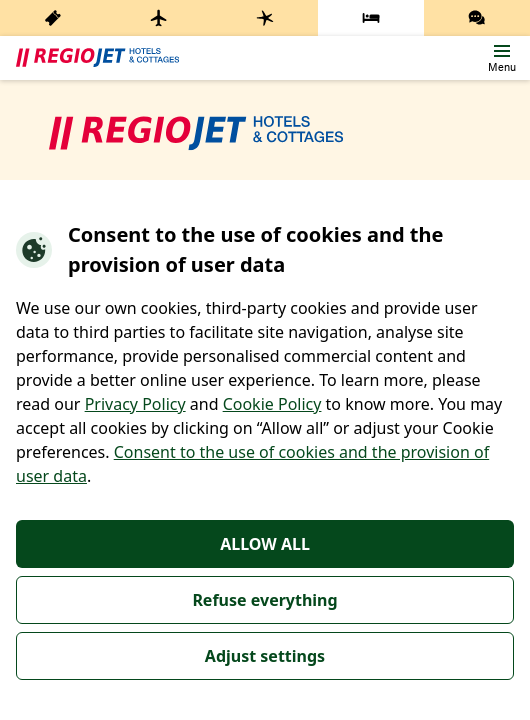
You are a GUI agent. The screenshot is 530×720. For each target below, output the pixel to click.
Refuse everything (264, 600)
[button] (502, 58)
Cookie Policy (272, 404)
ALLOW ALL (265, 544)
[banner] (98, 58)
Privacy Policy (135, 404)
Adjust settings (265, 656)
